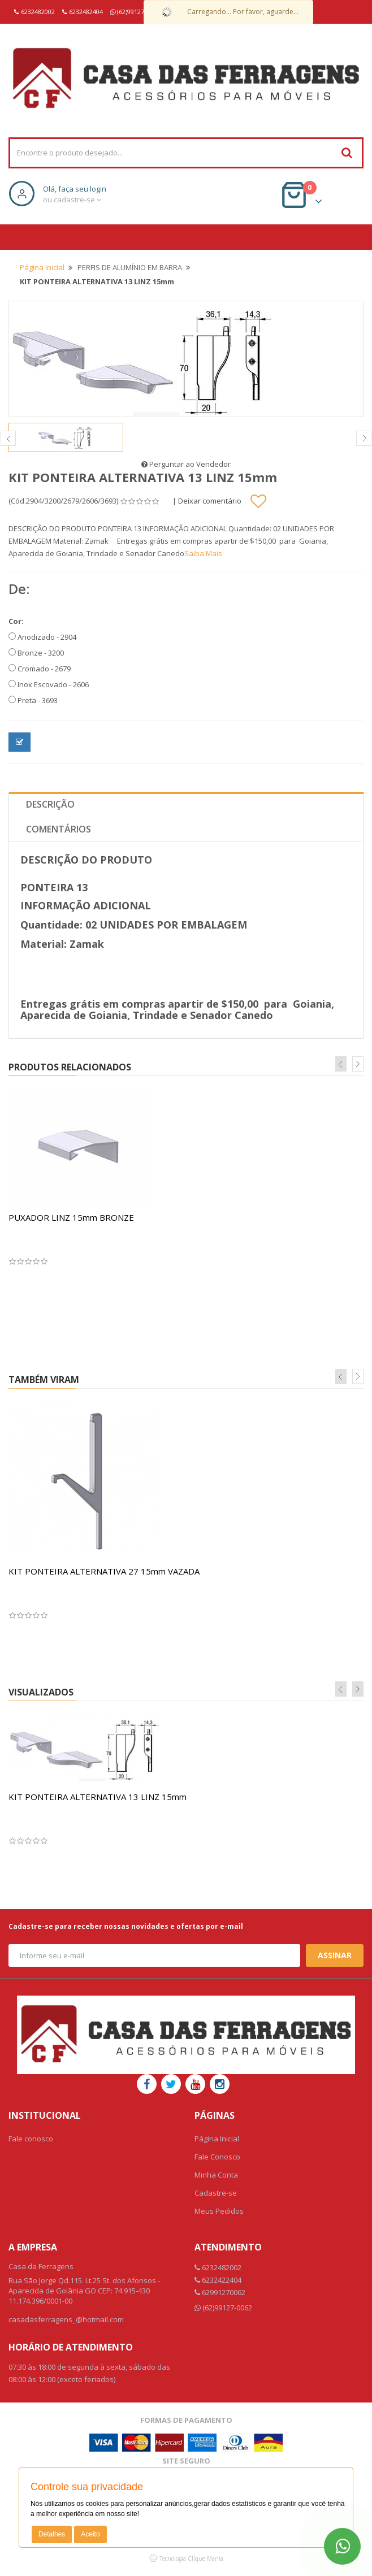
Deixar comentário (209, 501)
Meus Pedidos (219, 2211)
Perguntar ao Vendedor (186, 464)
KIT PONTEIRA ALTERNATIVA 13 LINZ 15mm (97, 1796)
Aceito (90, 2534)
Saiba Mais (203, 553)
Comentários (58, 829)
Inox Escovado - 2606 (48, 684)
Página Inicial (42, 267)
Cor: (16, 621)
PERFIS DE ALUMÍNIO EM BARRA (129, 267)
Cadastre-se (215, 2193)
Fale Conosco (217, 2157)
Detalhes (51, 2534)
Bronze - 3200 (36, 653)
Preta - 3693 (33, 700)
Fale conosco (30, 2138)
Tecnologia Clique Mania (191, 2558)
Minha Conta (216, 2175)
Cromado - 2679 (39, 668)
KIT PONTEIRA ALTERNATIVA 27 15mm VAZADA (104, 1571)
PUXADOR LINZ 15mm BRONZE (71, 1217)
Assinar (335, 1955)
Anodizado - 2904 (42, 637)
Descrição (50, 804)
